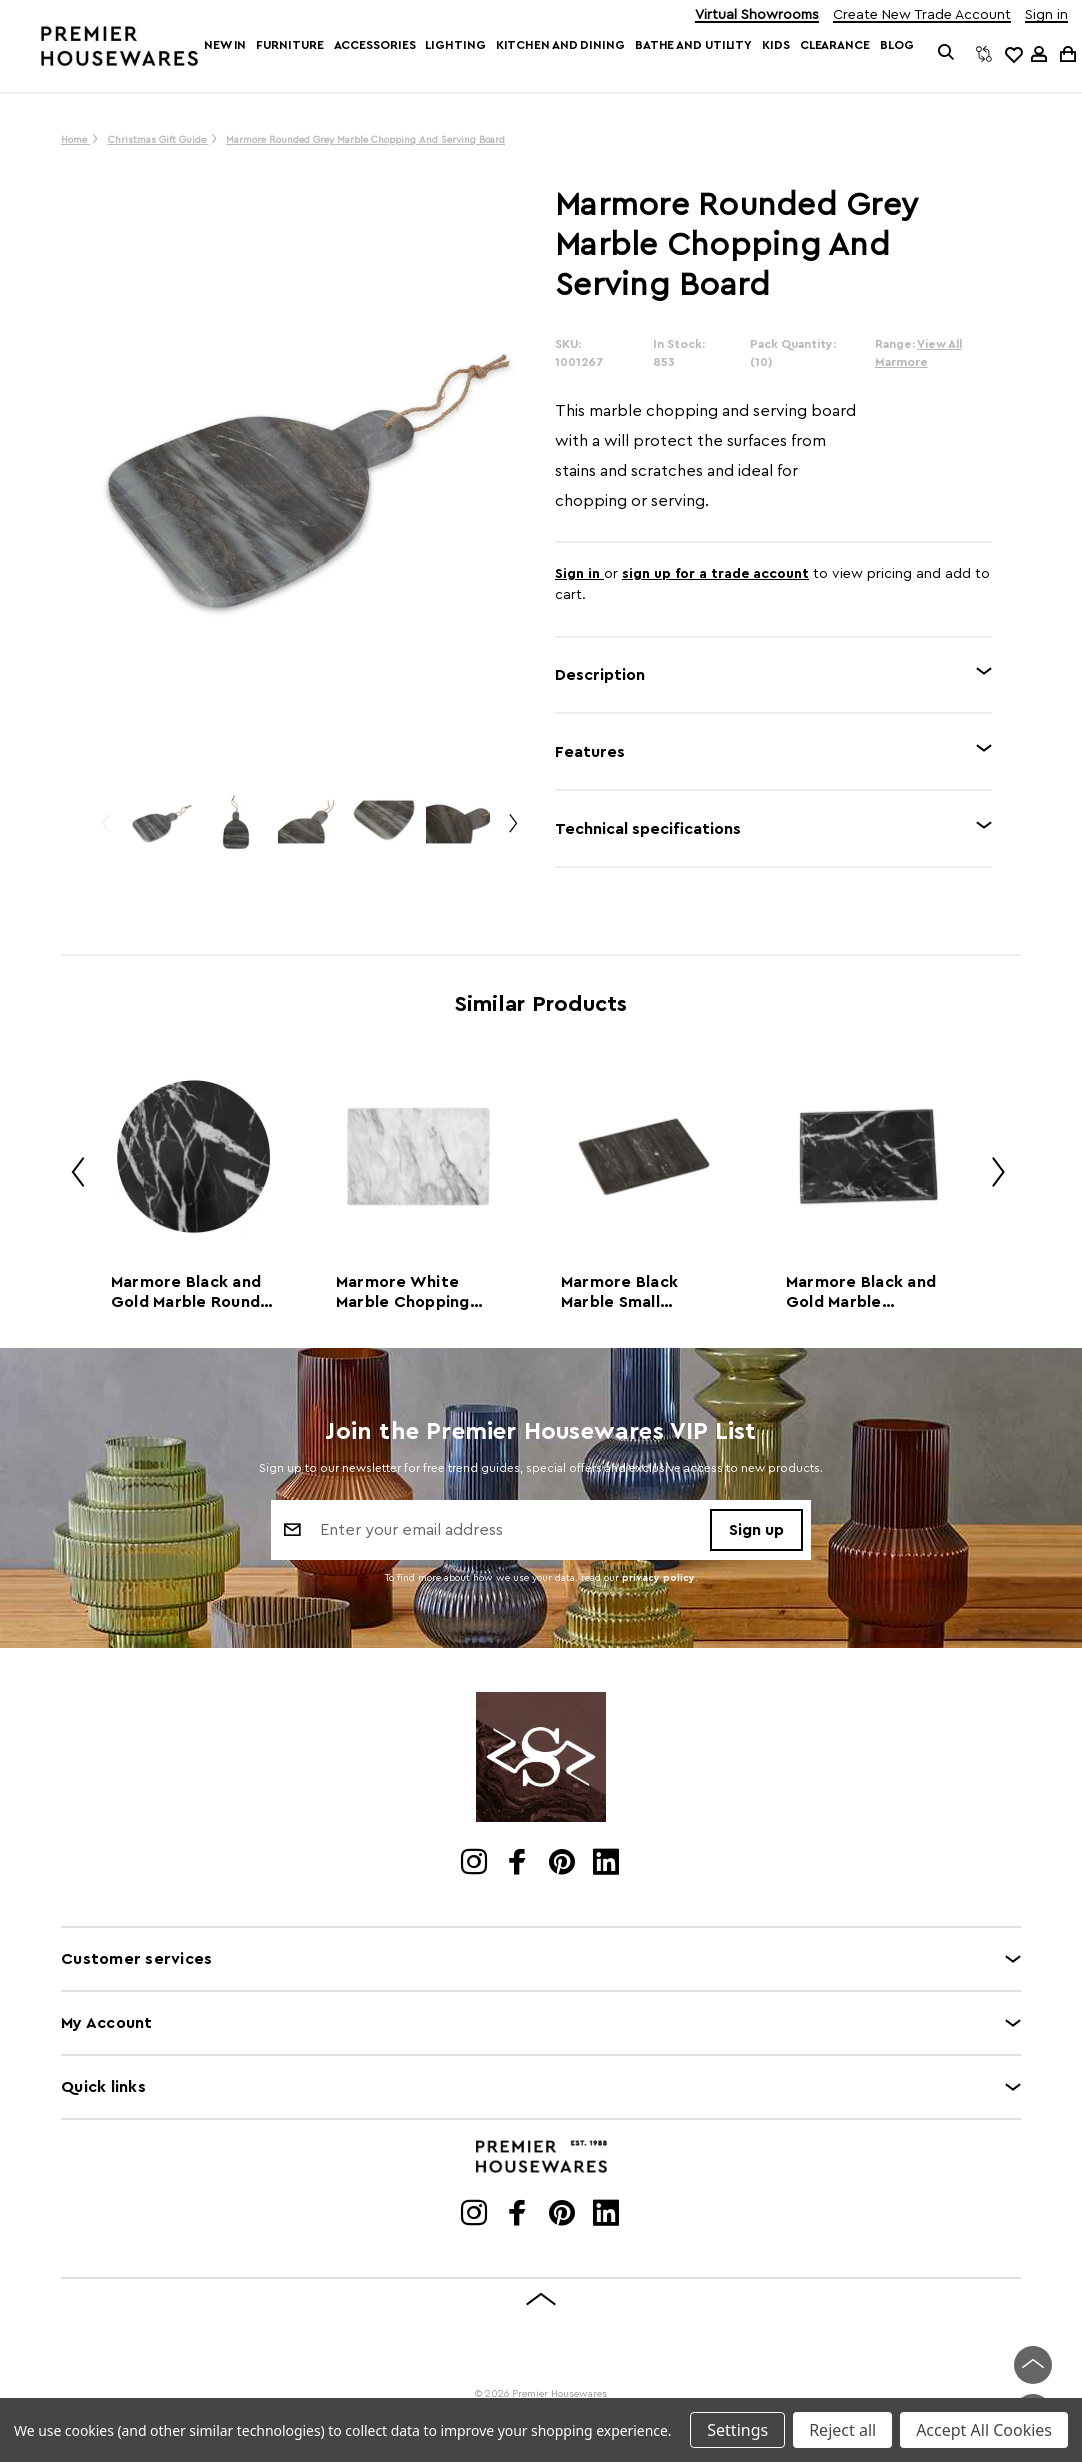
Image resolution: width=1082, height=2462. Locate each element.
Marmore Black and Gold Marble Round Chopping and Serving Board (186, 1293)
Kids (776, 45)
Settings (737, 2430)
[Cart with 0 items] (1066, 53)
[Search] (945, 54)
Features (590, 752)
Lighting (455, 45)
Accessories (375, 45)
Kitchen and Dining (560, 45)
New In (225, 45)
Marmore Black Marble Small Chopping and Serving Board (619, 1293)
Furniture (289, 45)
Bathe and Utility (693, 45)
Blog (897, 45)
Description (600, 675)
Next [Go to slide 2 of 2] (512, 831)
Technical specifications (648, 829)
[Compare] (984, 54)
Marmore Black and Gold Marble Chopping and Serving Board (861, 1293)
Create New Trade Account (922, 15)
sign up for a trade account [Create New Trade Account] (715, 574)
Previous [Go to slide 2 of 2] (105, 831)
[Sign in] (1039, 54)
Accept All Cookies (984, 2430)
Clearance (835, 45)
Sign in (1046, 15)
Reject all (842, 2430)
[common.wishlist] (1013, 54)
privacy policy (658, 1578)
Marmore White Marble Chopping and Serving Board (408, 1293)
